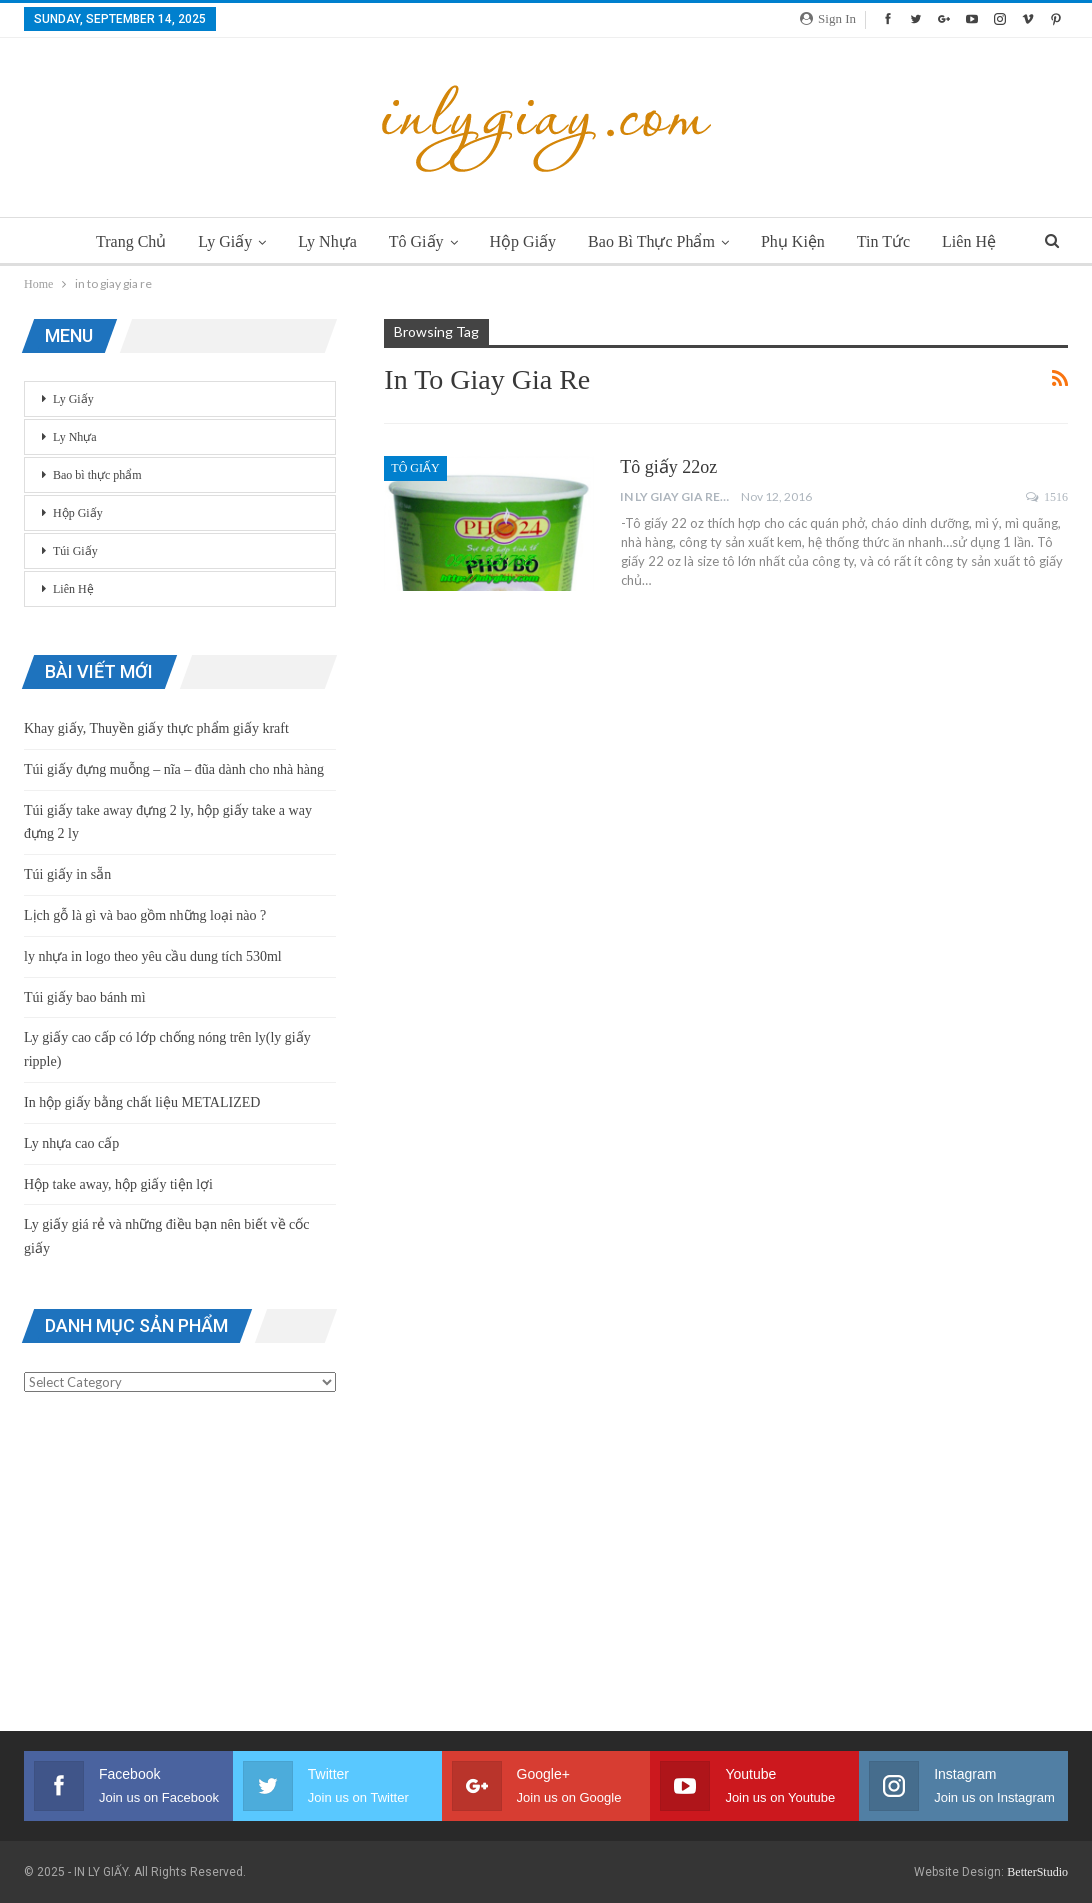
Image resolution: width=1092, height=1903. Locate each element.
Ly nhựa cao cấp (71, 1143)
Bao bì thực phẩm (654, 241)
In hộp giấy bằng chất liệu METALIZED (142, 1102)
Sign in (828, 18)
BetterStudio (1037, 1872)
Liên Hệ (981, 241)
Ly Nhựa (321, 241)
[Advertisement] (180, 1566)
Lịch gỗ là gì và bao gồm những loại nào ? (145, 915)
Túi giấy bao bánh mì (85, 997)
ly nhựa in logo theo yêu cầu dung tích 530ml (153, 956)
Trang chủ (119, 241)
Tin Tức (892, 241)
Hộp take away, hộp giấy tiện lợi (118, 1184)
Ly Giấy (216, 241)
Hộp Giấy (523, 241)
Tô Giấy (413, 241)
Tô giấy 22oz (668, 467)
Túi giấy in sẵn (67, 874)
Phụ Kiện (799, 241)
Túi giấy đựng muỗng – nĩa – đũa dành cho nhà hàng (174, 769)
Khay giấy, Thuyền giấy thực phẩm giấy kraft (156, 728)
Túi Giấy (75, 551)
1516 (1047, 497)
